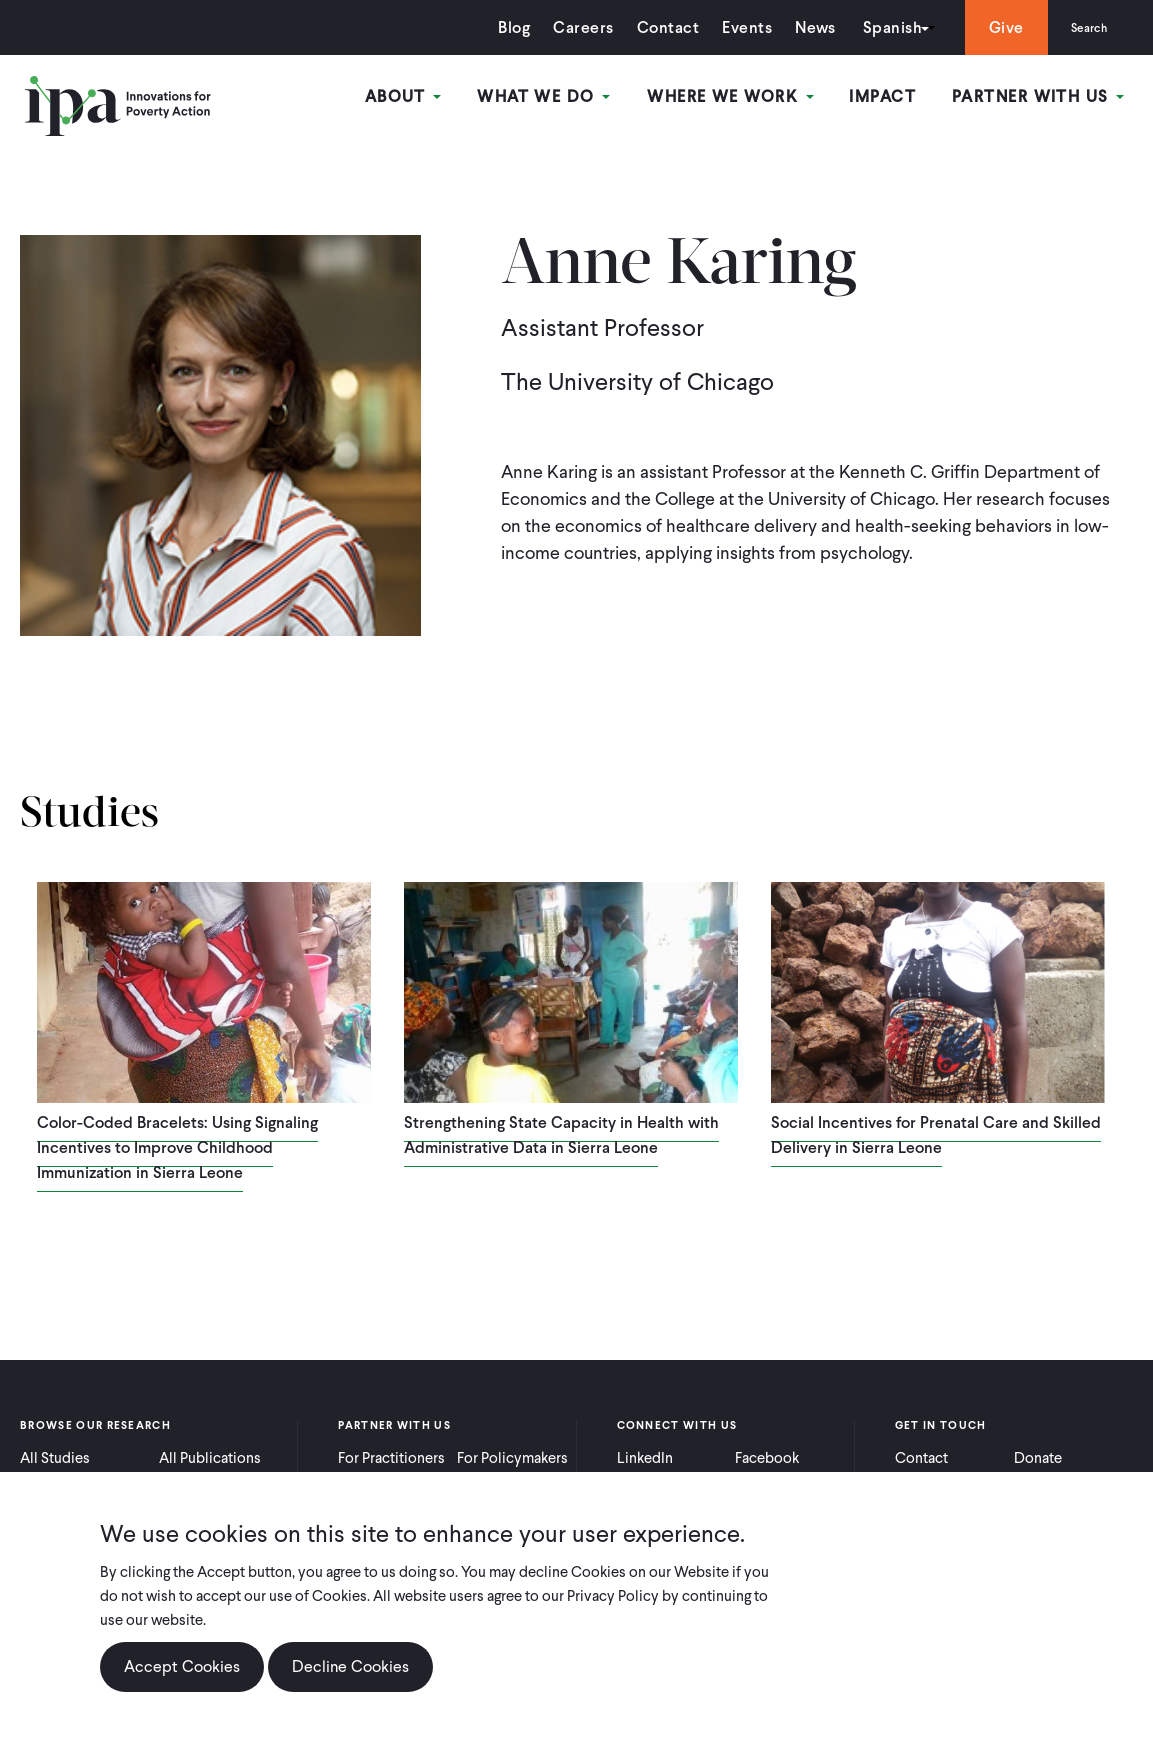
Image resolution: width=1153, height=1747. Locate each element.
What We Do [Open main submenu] (560, 98)
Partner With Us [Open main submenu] (1042, 98)
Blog (498, 27)
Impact (890, 98)
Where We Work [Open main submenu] (742, 98)
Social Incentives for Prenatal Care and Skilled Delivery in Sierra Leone (936, 1135)
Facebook (767, 1458)
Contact (651, 27)
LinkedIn (645, 1458)
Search (1080, 27)
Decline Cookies (350, 1666)
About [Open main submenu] (424, 98)
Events (730, 27)
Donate (1038, 1458)
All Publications (210, 1458)
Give (989, 27)
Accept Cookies (182, 1666)
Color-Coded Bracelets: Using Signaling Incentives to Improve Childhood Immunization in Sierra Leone (177, 1147)
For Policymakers (512, 1458)
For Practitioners (391, 1458)
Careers (567, 27)
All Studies (55, 1458)
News (798, 27)
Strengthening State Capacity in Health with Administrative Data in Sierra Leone (561, 1135)
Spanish (875, 27)
